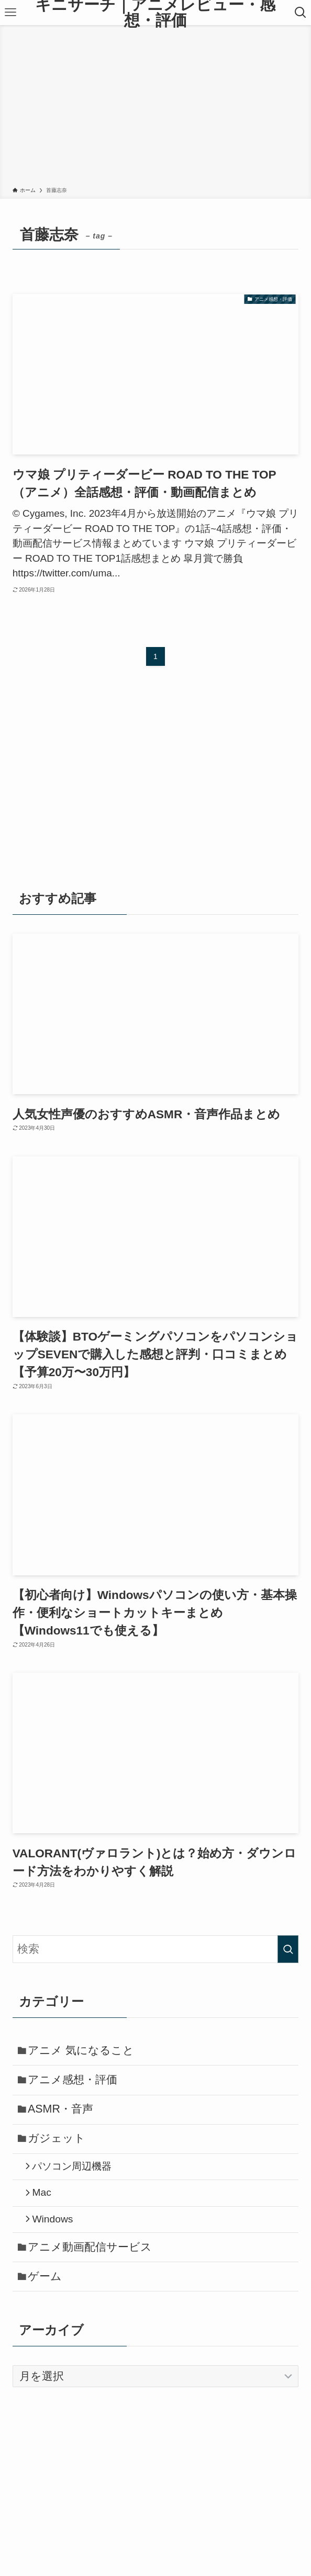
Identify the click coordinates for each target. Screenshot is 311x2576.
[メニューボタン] (10, 12)
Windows (58, 2241)
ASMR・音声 (64, 2118)
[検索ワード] (156, 1949)
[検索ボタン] (300, 12)
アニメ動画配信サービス (94, 2273)
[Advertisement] (155, 108)
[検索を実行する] (287, 1949)
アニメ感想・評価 (76, 2085)
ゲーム (49, 2306)
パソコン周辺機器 (77, 2182)
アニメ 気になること (85, 2052)
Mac (47, 2212)
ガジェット (61, 2150)
